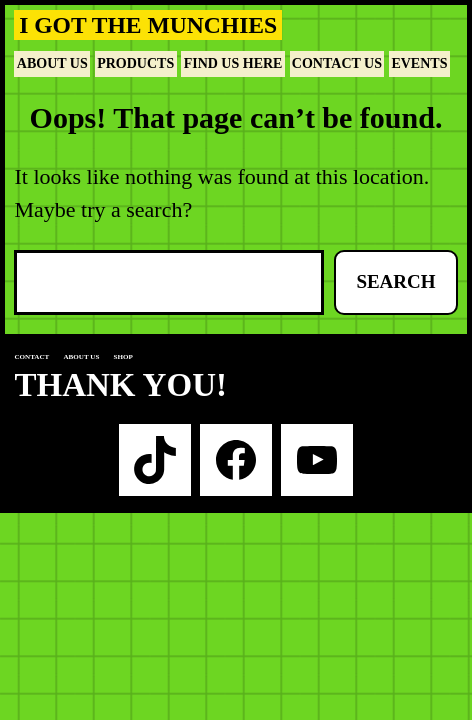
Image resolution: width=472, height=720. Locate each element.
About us (81, 357)
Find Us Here (233, 63)
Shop (123, 357)
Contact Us (337, 63)
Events (419, 63)
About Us (52, 63)
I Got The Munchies (148, 25)
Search (395, 281)
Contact (31, 357)
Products (135, 63)
